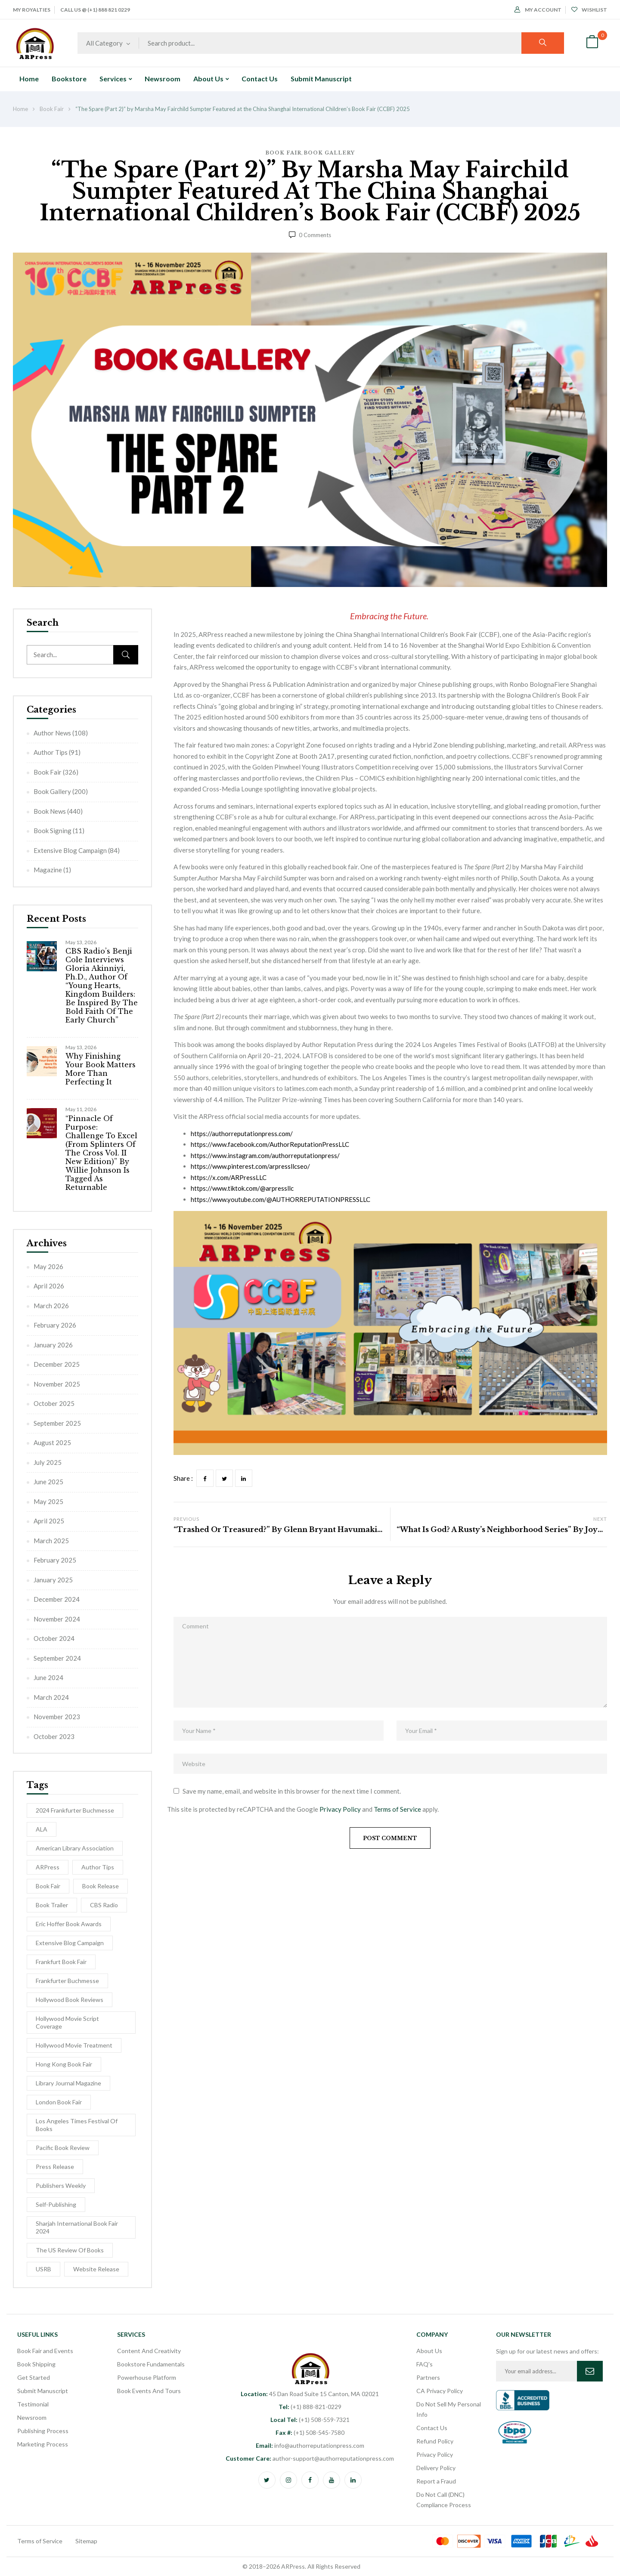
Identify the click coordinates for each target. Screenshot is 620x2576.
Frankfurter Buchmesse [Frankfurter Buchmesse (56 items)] (67, 1980)
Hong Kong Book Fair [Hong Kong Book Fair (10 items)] (64, 2064)
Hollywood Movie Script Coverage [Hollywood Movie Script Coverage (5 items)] (67, 2022)
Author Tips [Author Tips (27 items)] (97, 1867)
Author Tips (51, 752)
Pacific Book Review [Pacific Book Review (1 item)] (63, 2147)
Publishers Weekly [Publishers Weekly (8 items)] (61, 2185)
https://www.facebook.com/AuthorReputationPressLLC (270, 1144)
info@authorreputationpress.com (310, 2445)
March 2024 (51, 1697)
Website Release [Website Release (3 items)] (96, 2269)
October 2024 (54, 1638)
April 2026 (49, 1286)
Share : (183, 1478)
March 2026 (51, 1306)
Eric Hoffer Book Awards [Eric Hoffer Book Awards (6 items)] (69, 1923)
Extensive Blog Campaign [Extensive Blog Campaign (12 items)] (70, 1942)
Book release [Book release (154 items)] (100, 1886)
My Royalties (31, 9)
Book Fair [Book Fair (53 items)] (48, 1886)
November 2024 (57, 1619)
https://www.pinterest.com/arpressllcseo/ (250, 1166)
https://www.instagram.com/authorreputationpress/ (265, 1155)
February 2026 (55, 1325)
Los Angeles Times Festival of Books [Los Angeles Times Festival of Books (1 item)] (77, 2124)
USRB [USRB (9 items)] (43, 2269)
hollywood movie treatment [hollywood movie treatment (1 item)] (74, 2045)
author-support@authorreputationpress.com (310, 2458)
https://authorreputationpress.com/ (242, 1133)
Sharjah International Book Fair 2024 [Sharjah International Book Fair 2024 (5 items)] (77, 2227)
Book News (50, 811)
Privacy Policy (340, 1809)
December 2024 (57, 1599)
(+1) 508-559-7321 (310, 2419)
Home (20, 108)
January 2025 (53, 1580)
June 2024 (48, 1677)
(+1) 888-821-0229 (310, 2406)
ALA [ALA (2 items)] (41, 1829)
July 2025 (48, 1462)
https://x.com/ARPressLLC (229, 1177)
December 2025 (57, 1364)
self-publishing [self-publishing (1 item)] (56, 2204)
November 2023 (57, 1716)
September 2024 (57, 1658)
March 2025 (51, 1540)
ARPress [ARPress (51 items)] (47, 1867)
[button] (592, 43)
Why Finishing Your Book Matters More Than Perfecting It (100, 1069)
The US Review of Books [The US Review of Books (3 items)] (70, 2250)
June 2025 (48, 1482)
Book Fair (52, 108)
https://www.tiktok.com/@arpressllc (242, 1188)
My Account (538, 9)
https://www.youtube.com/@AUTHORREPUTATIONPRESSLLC (280, 1199)
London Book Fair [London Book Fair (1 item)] (59, 2102)
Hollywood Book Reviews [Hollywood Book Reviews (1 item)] (69, 1999)
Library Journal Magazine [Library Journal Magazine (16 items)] (68, 2083)
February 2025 (55, 1560)
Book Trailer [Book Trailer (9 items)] (52, 1905)
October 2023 (54, 1736)
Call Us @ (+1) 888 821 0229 (95, 9)
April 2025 (49, 1521)
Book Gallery (329, 153)
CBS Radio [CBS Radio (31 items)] (104, 1905)
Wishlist (589, 9)
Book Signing (52, 830)
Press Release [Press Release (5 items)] (55, 2166)
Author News (52, 733)
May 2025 (48, 1501)
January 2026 (53, 1345)
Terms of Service (397, 1809)
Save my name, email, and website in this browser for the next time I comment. (292, 1791)
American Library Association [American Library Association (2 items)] (75, 1848)
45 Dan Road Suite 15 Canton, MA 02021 (310, 2393)
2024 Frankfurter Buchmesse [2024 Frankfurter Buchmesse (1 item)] (75, 1810)
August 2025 (52, 1442)
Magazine (48, 870)
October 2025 (54, 1403)
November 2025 (57, 1384)
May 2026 (48, 1266)
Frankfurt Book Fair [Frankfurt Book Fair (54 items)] (61, 1961)
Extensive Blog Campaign (70, 850)
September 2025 (57, 1423)
